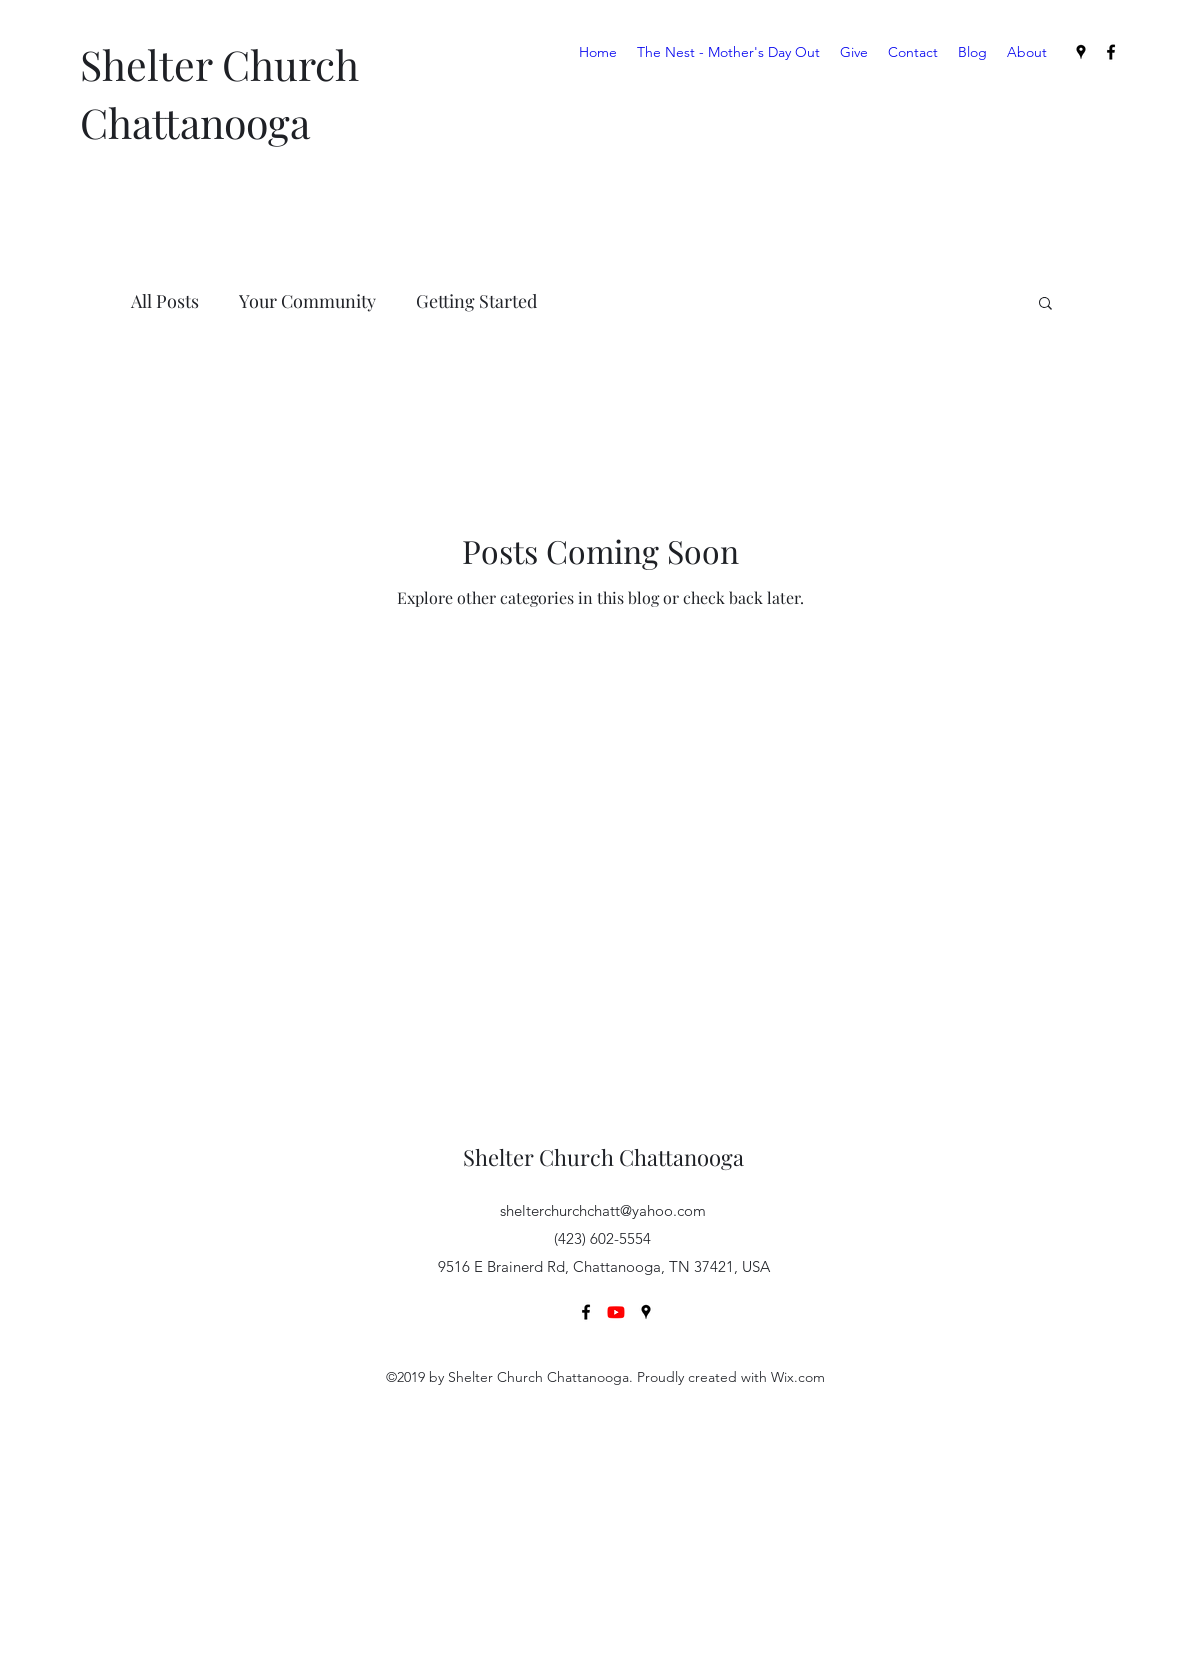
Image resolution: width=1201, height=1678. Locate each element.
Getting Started (476, 301)
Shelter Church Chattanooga (603, 1157)
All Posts (165, 301)
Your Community (307, 301)
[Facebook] (1111, 52)
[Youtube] (616, 1312)
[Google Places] (1081, 52)
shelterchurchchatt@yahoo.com (603, 1210)
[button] (1045, 304)
